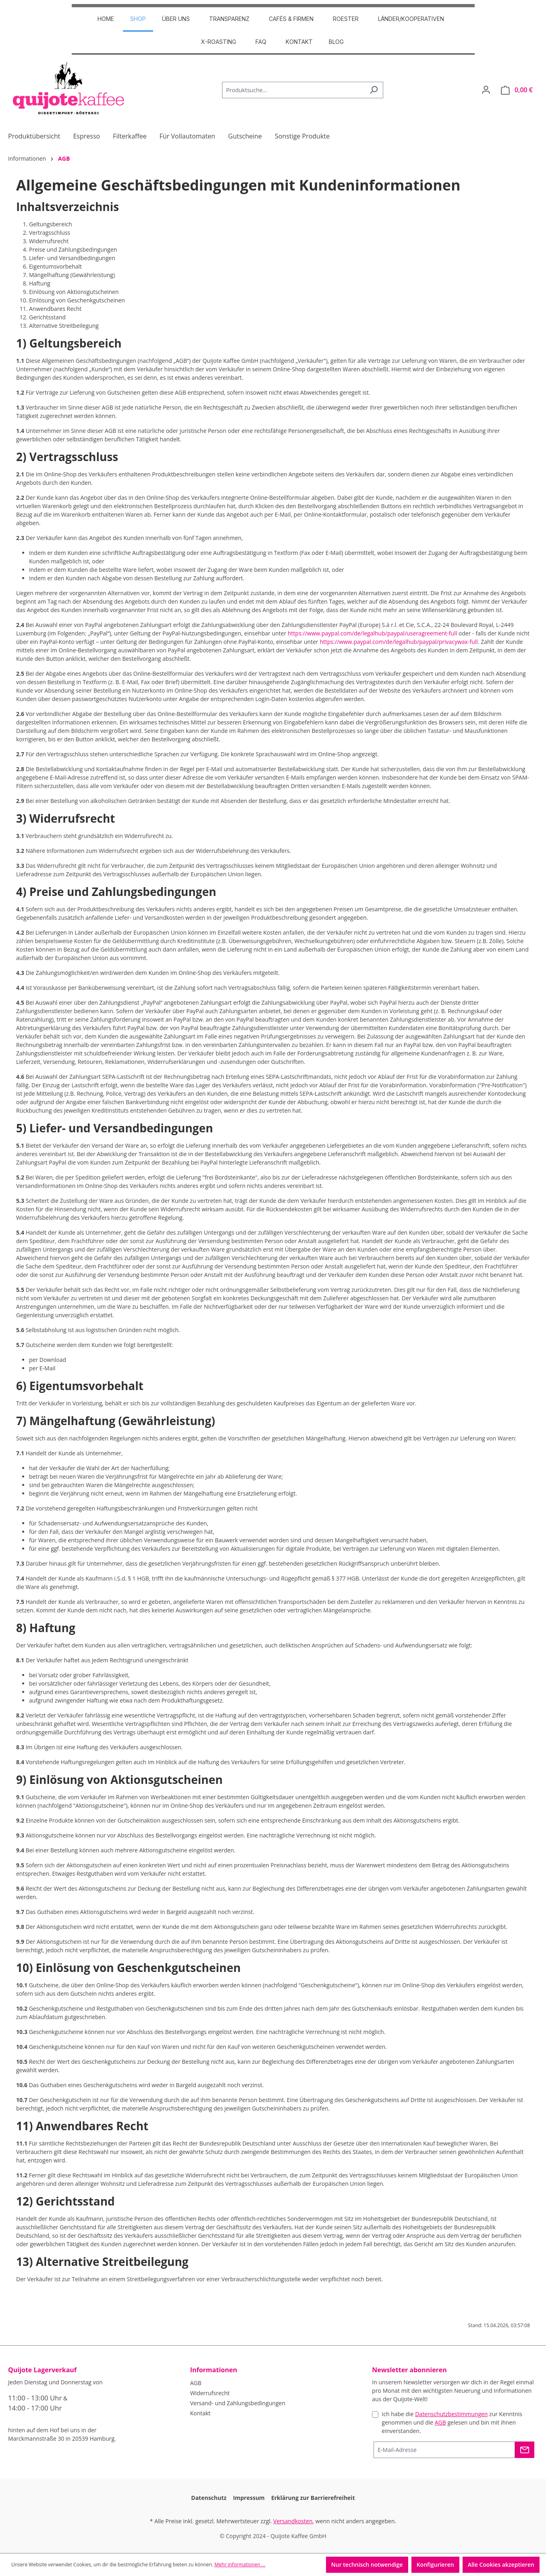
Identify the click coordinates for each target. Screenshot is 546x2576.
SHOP (138, 18)
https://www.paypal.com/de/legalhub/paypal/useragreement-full (372, 633)
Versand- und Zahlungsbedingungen (237, 2403)
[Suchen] (373, 90)
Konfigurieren (435, 2564)
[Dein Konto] (486, 90)
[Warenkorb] (517, 90)
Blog (336, 41)
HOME (106, 18)
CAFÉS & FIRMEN (291, 18)
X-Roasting (218, 41)
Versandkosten (292, 2521)
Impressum (249, 2498)
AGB (195, 2383)
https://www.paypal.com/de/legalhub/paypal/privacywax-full (398, 642)
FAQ (260, 41)
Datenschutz (208, 2498)
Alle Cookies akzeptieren (501, 2564)
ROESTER (346, 18)
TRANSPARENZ (229, 18)
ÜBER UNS (176, 18)
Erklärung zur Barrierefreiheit (313, 2498)
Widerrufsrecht (210, 2393)
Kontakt (299, 41)
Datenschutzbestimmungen (451, 2414)
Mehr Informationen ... (239, 2564)
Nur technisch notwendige (367, 2564)
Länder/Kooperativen (411, 18)
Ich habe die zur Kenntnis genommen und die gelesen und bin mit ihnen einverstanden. (452, 2422)
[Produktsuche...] (293, 90)
